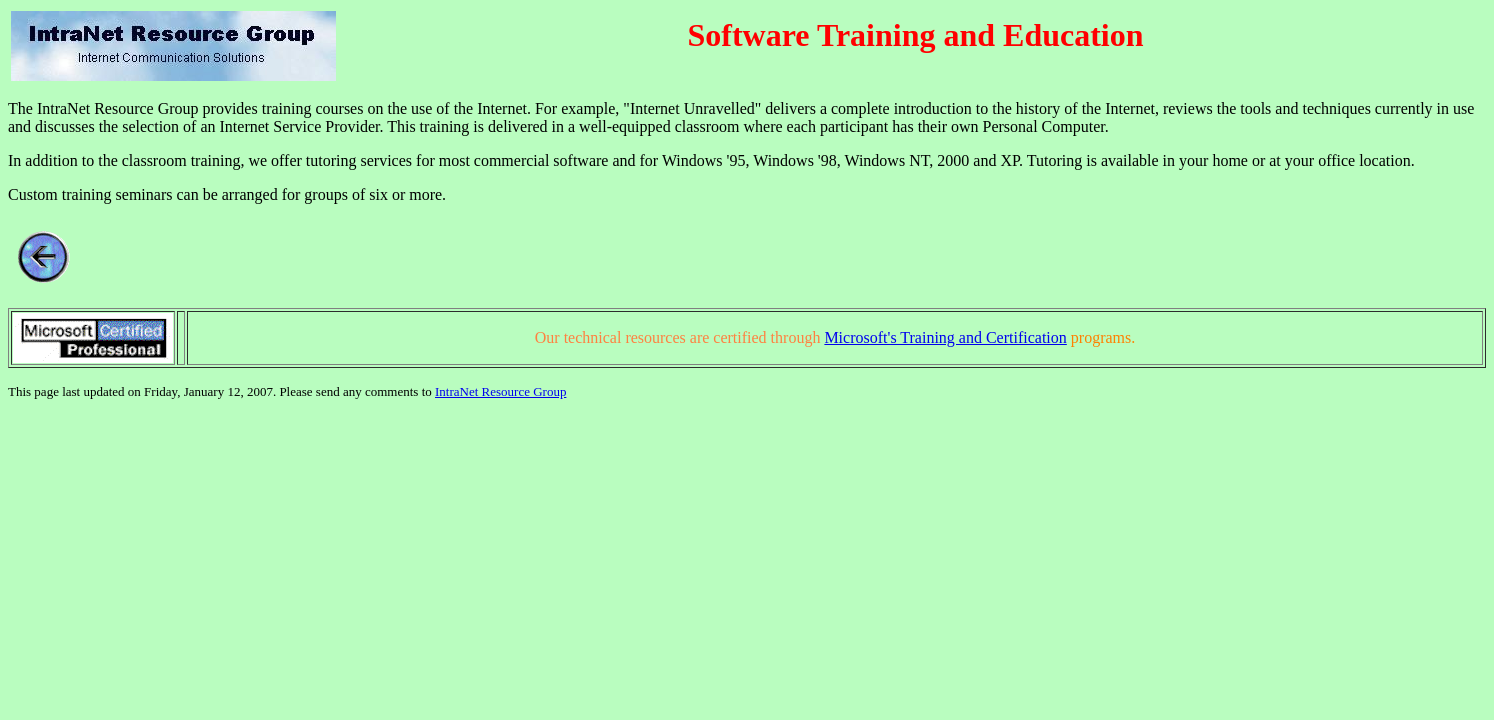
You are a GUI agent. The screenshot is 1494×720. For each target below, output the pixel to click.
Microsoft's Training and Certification (945, 337)
